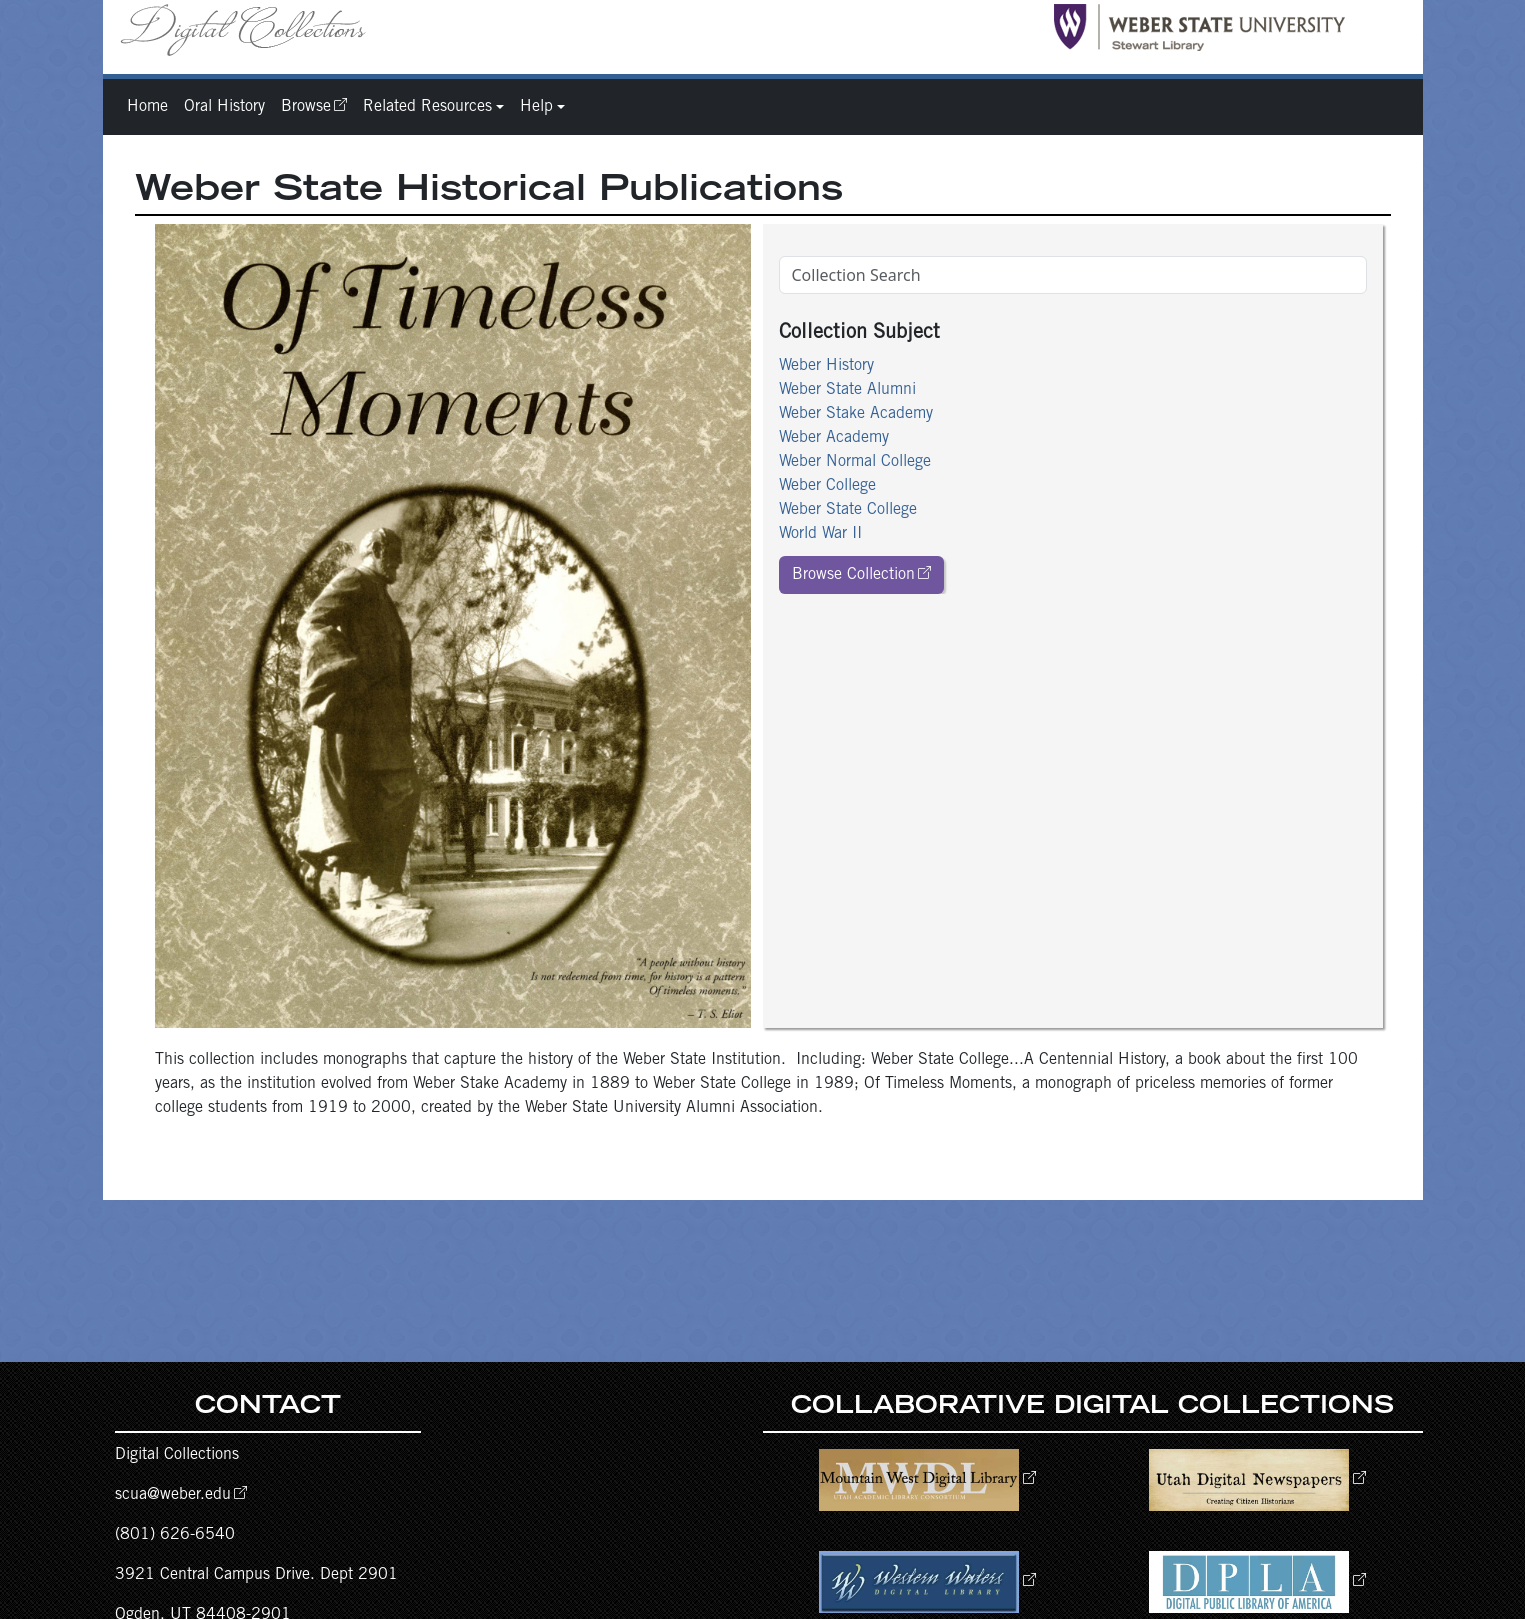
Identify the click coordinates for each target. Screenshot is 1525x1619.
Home (147, 107)
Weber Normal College (855, 462)
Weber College (827, 486)
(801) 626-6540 (175, 1535)
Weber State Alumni (847, 390)
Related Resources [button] (427, 107)
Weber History (826, 366)
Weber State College (848, 510)
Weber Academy (834, 438)
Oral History (224, 107)
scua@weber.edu (173, 1495)
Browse (306, 107)
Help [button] (536, 107)
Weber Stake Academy (856, 414)
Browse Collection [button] (853, 575)
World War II (820, 534)
